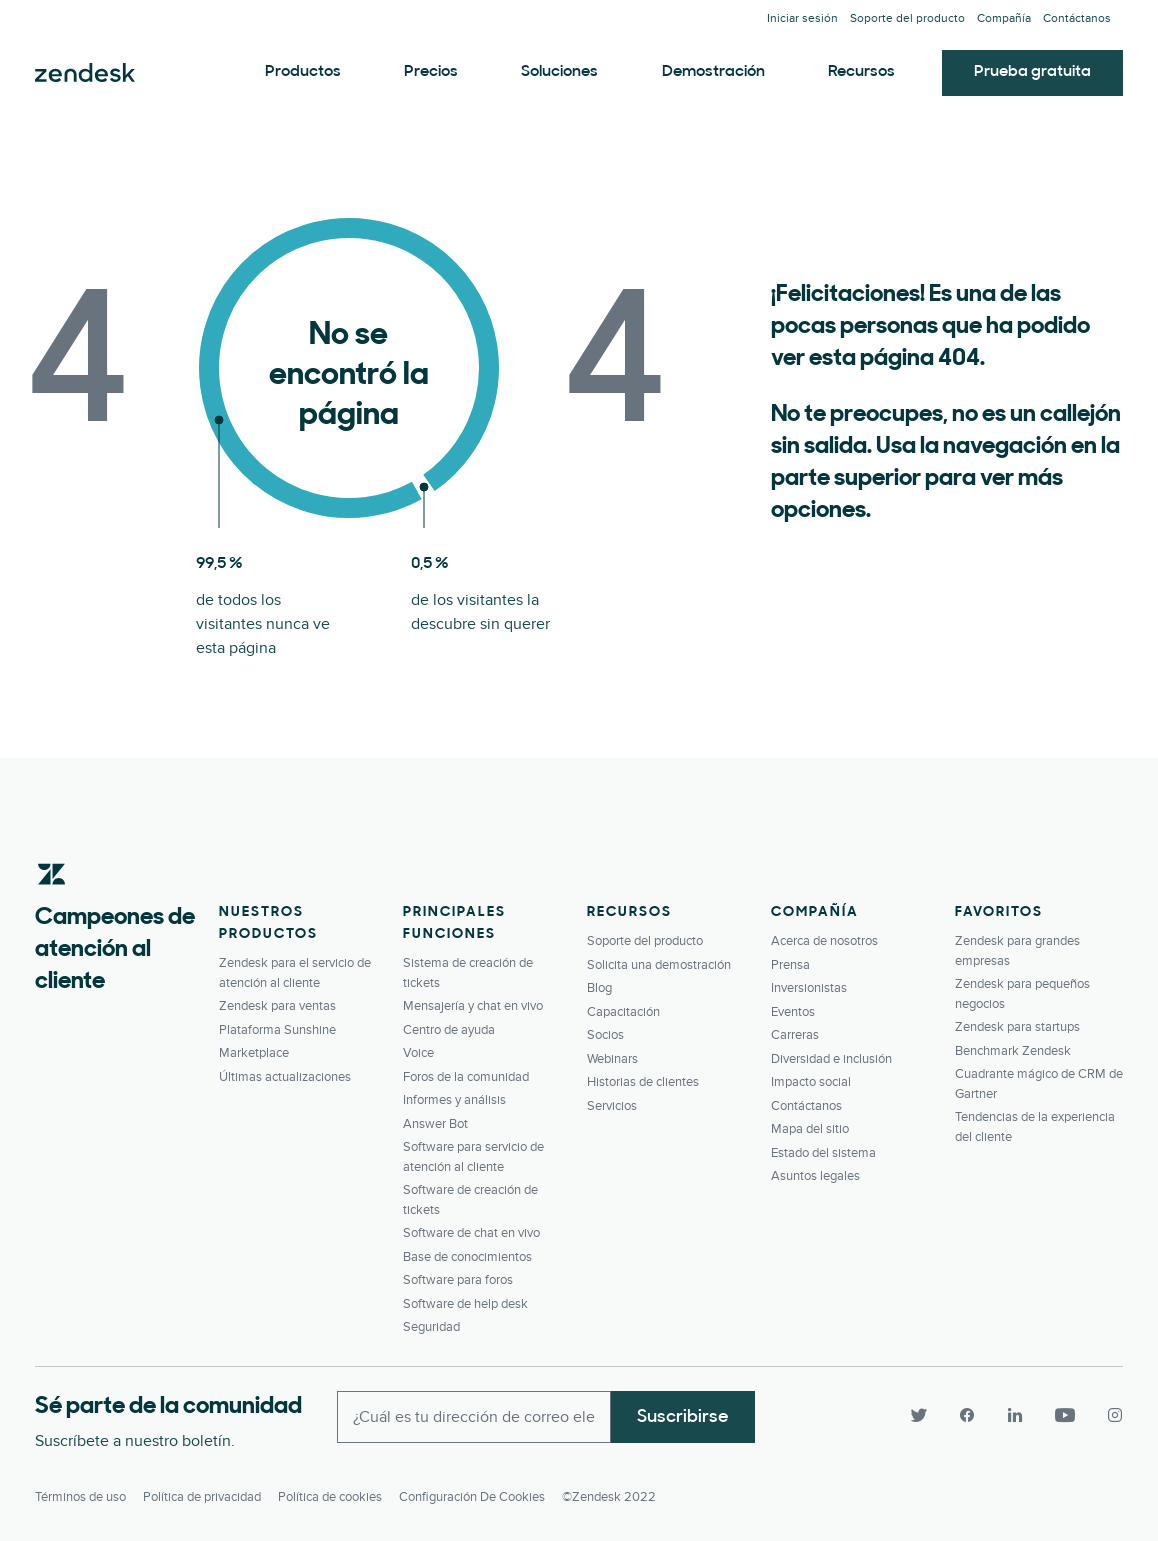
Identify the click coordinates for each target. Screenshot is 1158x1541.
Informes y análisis (454, 1100)
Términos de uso (80, 1497)
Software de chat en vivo (471, 1233)
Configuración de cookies (472, 1497)
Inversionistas (809, 988)
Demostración (713, 72)
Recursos (861, 72)
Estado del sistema (823, 1153)
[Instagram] (1107, 1415)
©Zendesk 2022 (609, 1497)
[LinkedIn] (1015, 1415)
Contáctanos (1077, 18)
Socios (605, 1035)
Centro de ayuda (449, 1030)
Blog (599, 988)
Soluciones (559, 72)
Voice (418, 1053)
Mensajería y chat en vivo (473, 1006)
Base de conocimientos (467, 1257)
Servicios (612, 1106)
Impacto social (811, 1082)
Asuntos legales (815, 1176)
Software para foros (458, 1280)
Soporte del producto (907, 18)
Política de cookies (330, 1497)
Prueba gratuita (1032, 72)
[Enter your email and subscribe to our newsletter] (474, 1417)
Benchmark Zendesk (1013, 1051)
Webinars (612, 1059)
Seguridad (431, 1327)
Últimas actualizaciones (285, 1077)
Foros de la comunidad (466, 1077)
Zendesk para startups (1017, 1027)
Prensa (790, 965)
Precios (431, 72)
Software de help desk (465, 1304)
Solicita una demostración (659, 965)
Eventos (793, 1012)
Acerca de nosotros (824, 941)
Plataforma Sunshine (277, 1030)
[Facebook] (967, 1415)
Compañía (1004, 18)
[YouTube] (1065, 1415)
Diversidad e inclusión (831, 1059)
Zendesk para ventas (277, 1006)
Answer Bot (435, 1124)
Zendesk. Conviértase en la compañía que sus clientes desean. (85, 73)
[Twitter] (919, 1415)
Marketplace (254, 1053)
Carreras (795, 1035)
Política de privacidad (202, 1497)
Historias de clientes (643, 1082)
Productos (303, 72)
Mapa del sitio (810, 1129)
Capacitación (623, 1012)
